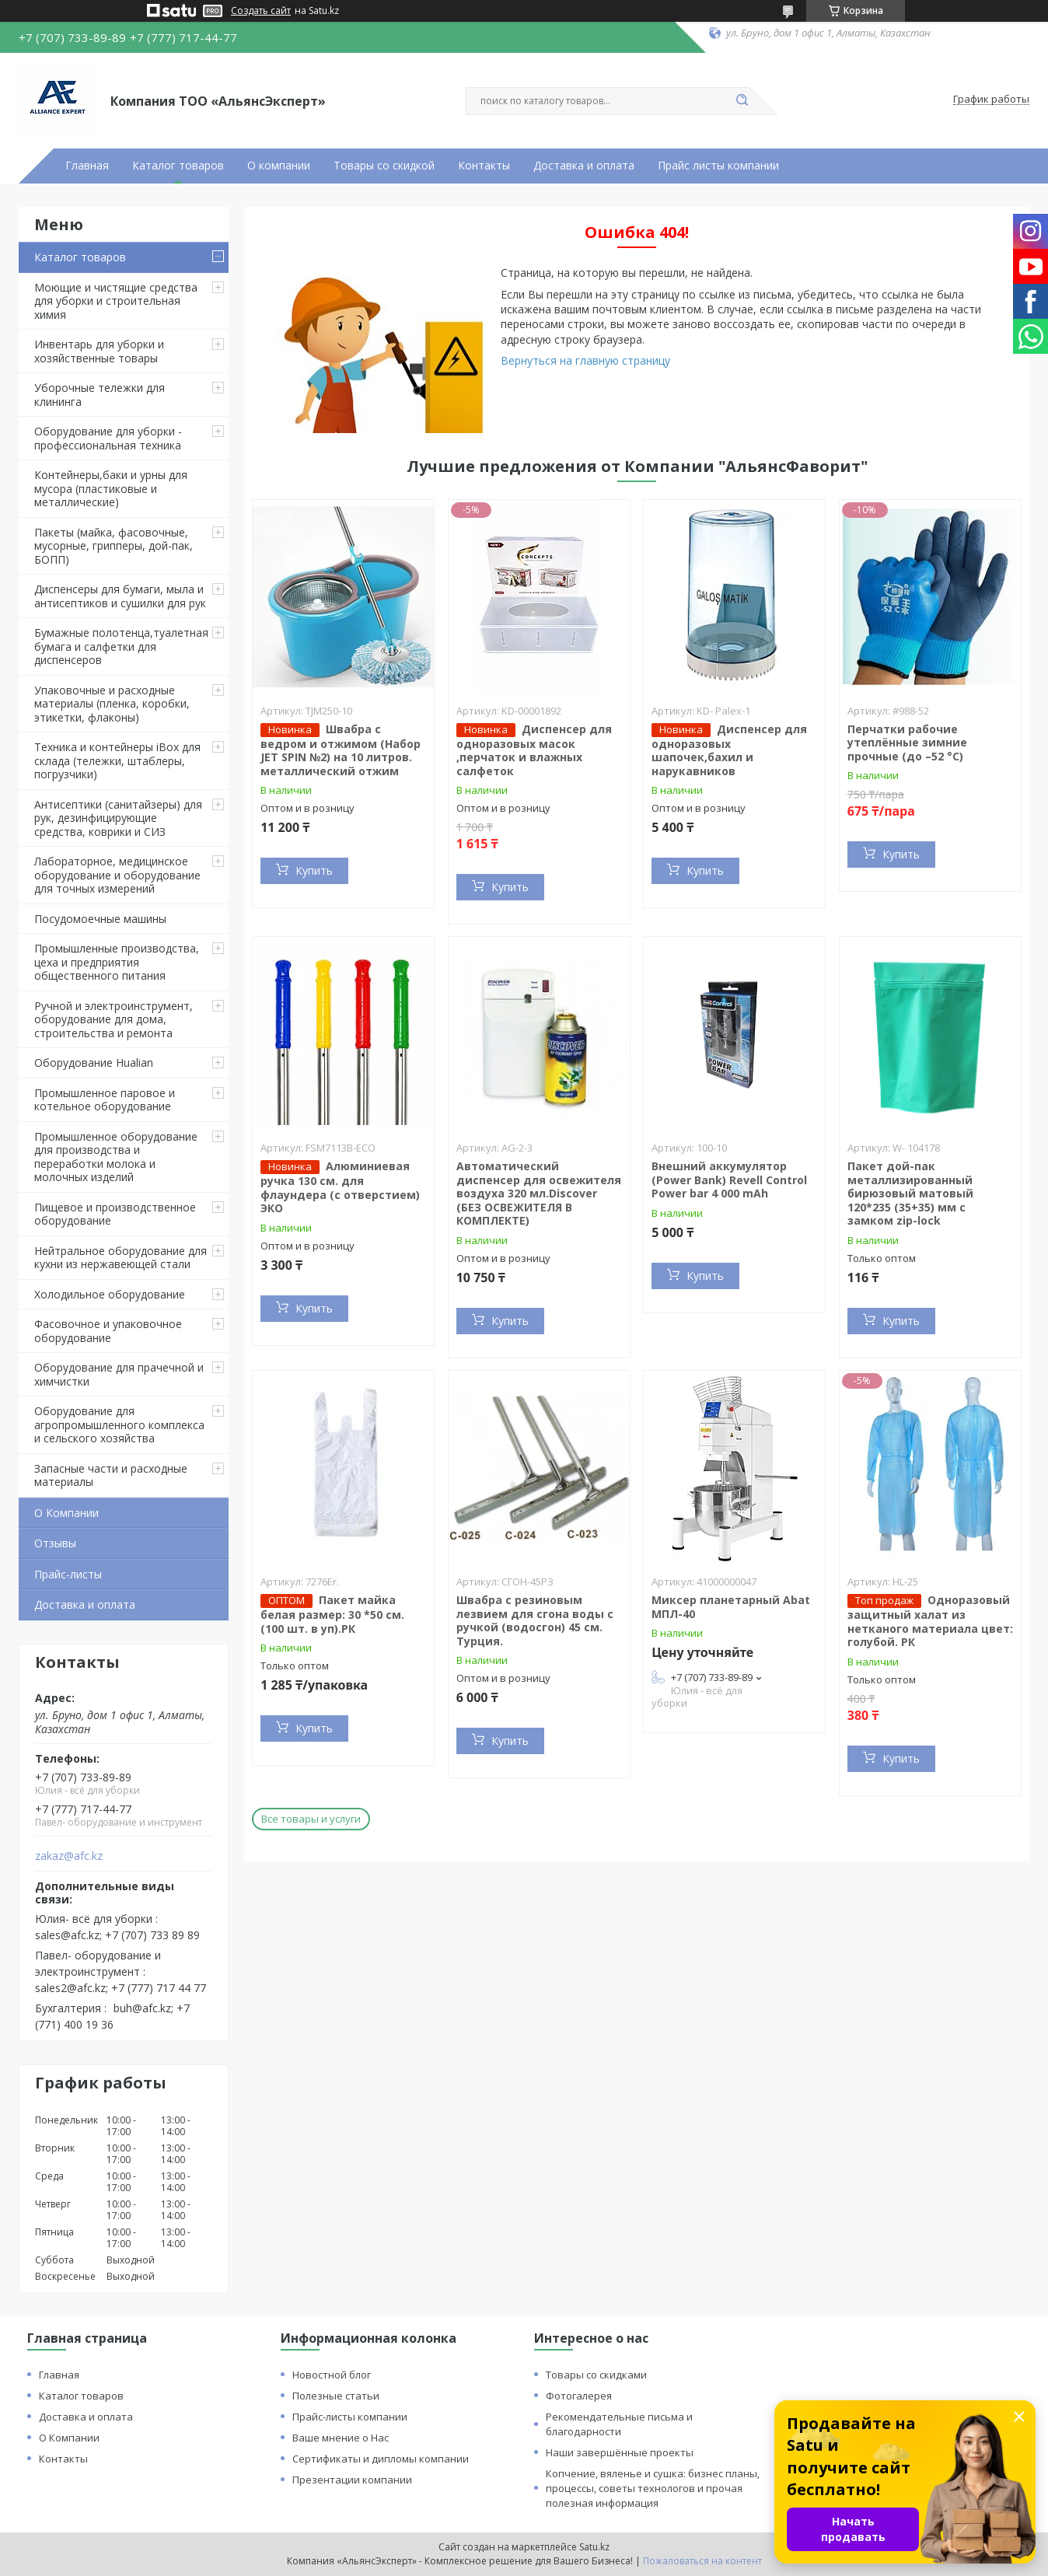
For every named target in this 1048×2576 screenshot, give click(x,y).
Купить (314, 870)
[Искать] (741, 101)
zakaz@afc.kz (69, 1856)
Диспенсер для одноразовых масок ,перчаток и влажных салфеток (534, 750)
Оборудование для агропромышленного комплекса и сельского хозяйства (119, 1424)
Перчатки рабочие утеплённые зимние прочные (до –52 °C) (907, 743)
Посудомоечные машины (100, 918)
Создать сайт (261, 10)
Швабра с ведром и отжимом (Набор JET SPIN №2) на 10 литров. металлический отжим (340, 750)
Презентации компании (352, 2480)
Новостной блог (331, 2375)
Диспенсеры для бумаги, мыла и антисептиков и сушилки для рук (120, 596)
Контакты (484, 165)
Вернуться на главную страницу (585, 360)
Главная (87, 165)
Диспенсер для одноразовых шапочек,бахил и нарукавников (729, 750)
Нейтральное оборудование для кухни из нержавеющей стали (120, 1257)
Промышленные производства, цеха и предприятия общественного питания (116, 962)
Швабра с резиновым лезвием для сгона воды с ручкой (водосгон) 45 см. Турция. (534, 1620)
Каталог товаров (178, 165)
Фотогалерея (579, 2396)
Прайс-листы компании (349, 2417)
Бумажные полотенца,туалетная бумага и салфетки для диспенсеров (121, 646)
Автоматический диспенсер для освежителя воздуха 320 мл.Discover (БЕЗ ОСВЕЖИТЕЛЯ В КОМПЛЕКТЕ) (538, 1193)
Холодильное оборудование (109, 1294)
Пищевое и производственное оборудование (115, 1214)
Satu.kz (594, 2546)
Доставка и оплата (583, 165)
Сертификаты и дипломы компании (380, 2459)
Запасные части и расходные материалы (110, 1475)
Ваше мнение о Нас (340, 2438)
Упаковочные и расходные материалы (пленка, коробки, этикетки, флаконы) (112, 704)
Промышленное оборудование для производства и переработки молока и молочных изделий (115, 1157)
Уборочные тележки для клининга (99, 394)
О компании (278, 165)
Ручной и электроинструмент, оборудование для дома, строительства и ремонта (113, 1019)
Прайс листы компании (718, 165)
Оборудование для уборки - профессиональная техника (108, 438)
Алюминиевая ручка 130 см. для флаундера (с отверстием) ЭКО (340, 1187)
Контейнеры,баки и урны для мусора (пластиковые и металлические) (110, 488)
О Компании (66, 1512)
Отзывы (55, 1543)
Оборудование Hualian (93, 1062)
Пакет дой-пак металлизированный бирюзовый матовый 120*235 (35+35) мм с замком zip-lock (910, 1193)
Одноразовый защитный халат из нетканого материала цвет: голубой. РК (930, 1620)
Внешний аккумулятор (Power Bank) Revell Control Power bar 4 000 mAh (729, 1180)
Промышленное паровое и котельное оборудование (104, 1099)
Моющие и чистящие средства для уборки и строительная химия (115, 301)
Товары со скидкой (384, 165)
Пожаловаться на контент (702, 2560)
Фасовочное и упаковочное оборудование (108, 1330)
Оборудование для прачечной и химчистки (119, 1374)
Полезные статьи (335, 2396)
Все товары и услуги (311, 1819)
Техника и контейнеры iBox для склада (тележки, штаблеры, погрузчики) (117, 760)
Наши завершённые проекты (619, 2452)
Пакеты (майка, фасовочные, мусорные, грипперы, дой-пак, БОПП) (113, 546)
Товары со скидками (596, 2375)
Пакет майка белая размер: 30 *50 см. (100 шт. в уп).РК (332, 1614)
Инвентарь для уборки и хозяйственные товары (99, 351)
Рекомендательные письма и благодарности (619, 2424)
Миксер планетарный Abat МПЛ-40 (731, 1606)
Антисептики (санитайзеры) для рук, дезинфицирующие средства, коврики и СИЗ (118, 818)
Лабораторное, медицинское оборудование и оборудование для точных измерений (117, 875)
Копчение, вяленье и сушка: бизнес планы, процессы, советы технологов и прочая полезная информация (653, 2488)
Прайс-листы (68, 1574)
